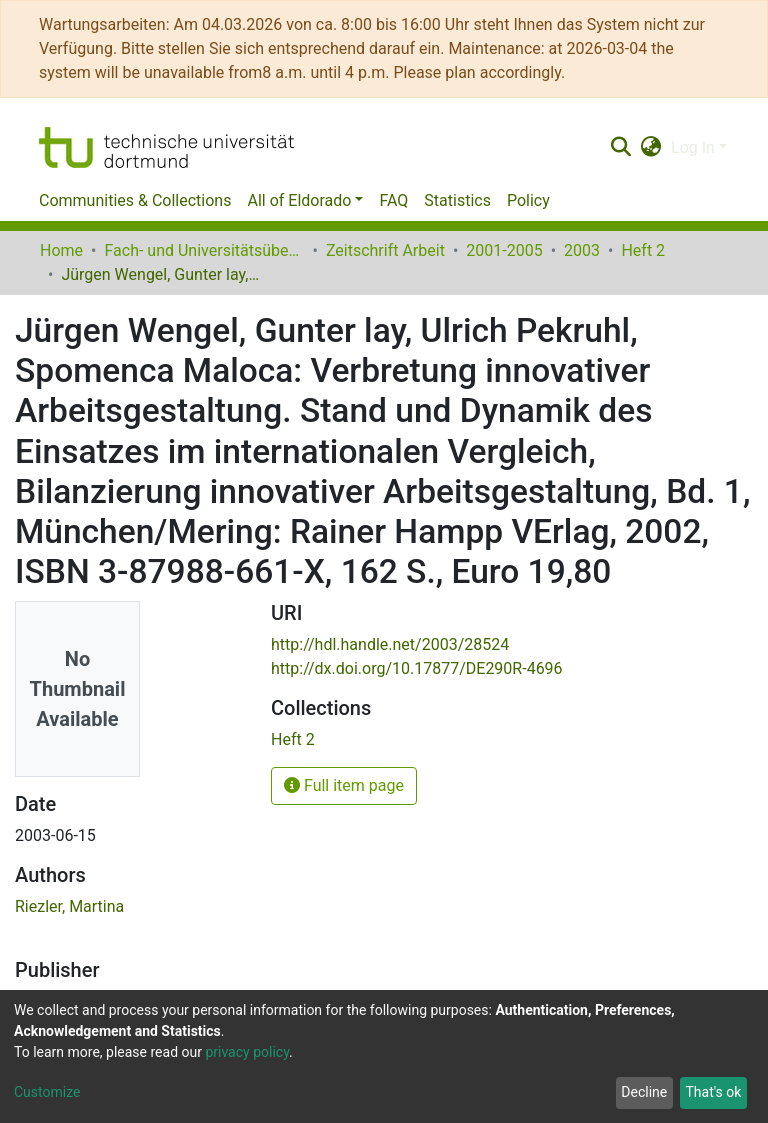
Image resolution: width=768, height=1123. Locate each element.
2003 (582, 250)
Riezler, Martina (69, 906)
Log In (693, 147)
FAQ (393, 200)
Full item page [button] (344, 785)
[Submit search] (620, 148)
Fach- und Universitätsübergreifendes (204, 250)
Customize (47, 1092)
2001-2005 (504, 250)
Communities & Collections (135, 200)
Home (61, 250)
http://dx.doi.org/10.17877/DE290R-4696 (417, 668)
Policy (528, 200)
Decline (644, 1092)
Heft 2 (643, 250)
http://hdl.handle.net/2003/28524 (390, 644)
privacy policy (247, 1052)
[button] (651, 148)
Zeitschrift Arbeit (385, 250)
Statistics (457, 200)
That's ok (713, 1092)
